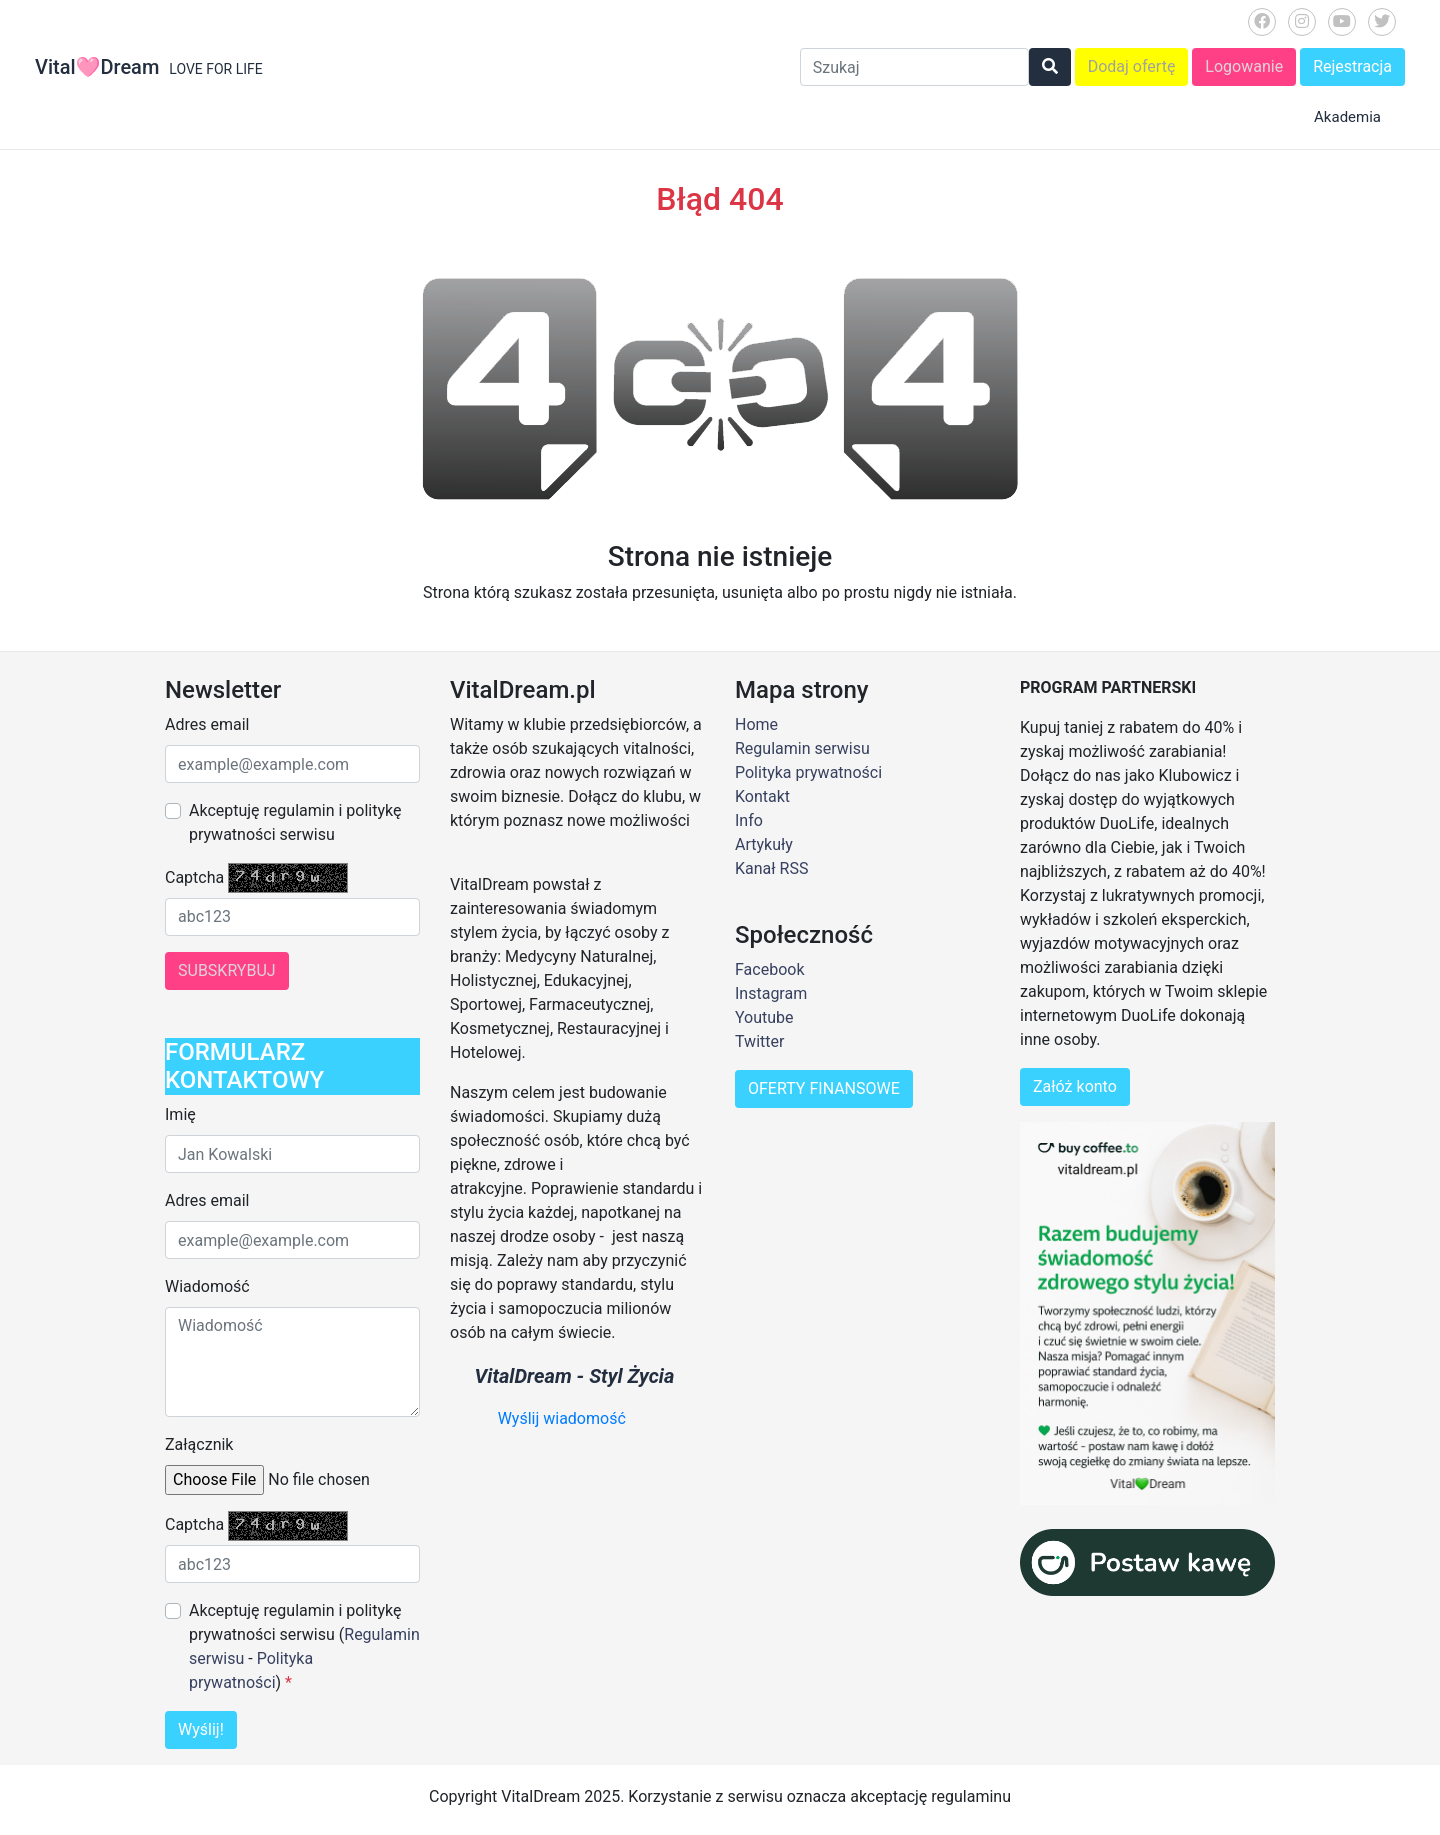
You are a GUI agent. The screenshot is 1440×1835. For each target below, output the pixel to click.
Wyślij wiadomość (562, 1418)
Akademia (1347, 117)
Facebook (769, 969)
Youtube (764, 1017)
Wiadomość (207, 1286)
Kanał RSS (771, 868)
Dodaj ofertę (1132, 66)
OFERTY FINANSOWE (824, 1088)
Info (749, 820)
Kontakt (762, 796)
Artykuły (764, 844)
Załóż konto (1075, 1086)
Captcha (194, 877)
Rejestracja (1352, 66)
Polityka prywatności (808, 772)
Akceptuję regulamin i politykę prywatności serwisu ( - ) (304, 1646)
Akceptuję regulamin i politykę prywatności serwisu (295, 822)
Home (756, 724)
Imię (180, 1114)
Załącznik (199, 1444)
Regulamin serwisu (802, 748)
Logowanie (1244, 66)
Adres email (207, 724)
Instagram (771, 993)
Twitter (759, 1041)
